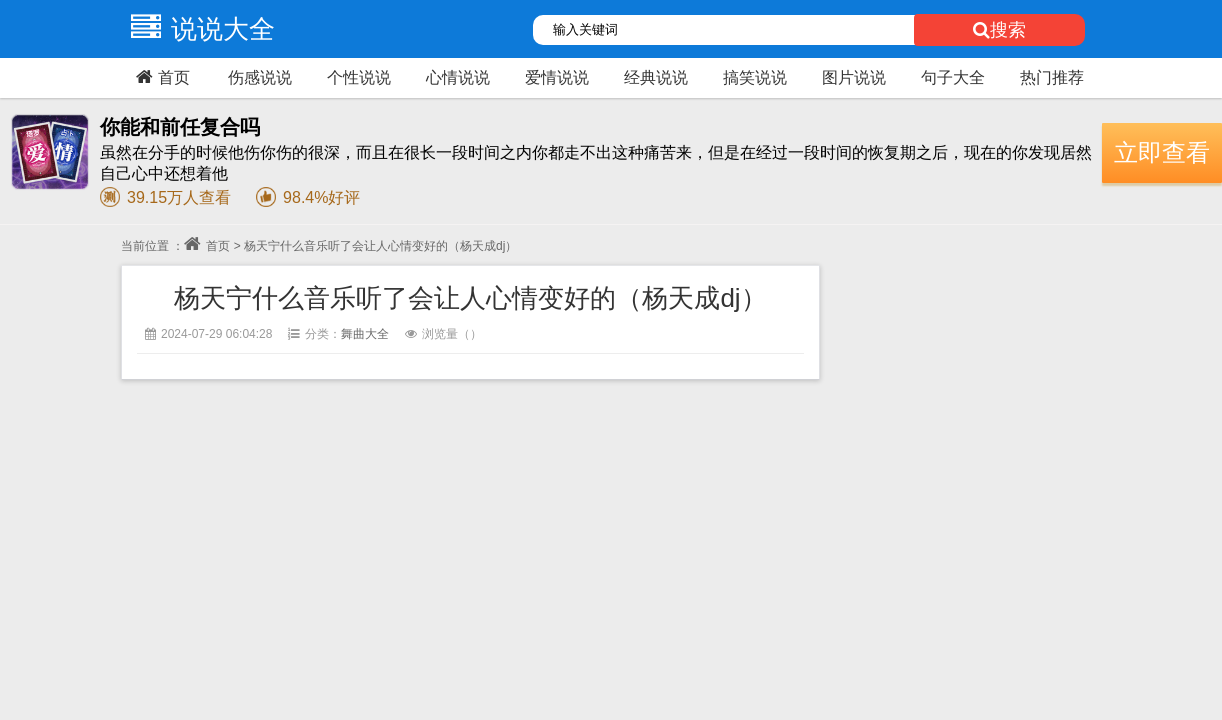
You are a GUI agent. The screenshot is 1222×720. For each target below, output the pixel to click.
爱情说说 (557, 77)
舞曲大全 (365, 334)
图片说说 (854, 77)
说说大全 (198, 29)
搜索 (999, 30)
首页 (160, 77)
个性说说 (359, 77)
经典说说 (656, 77)
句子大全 (953, 77)
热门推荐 (1052, 77)
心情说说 (458, 77)
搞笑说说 (755, 77)
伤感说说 (260, 77)
